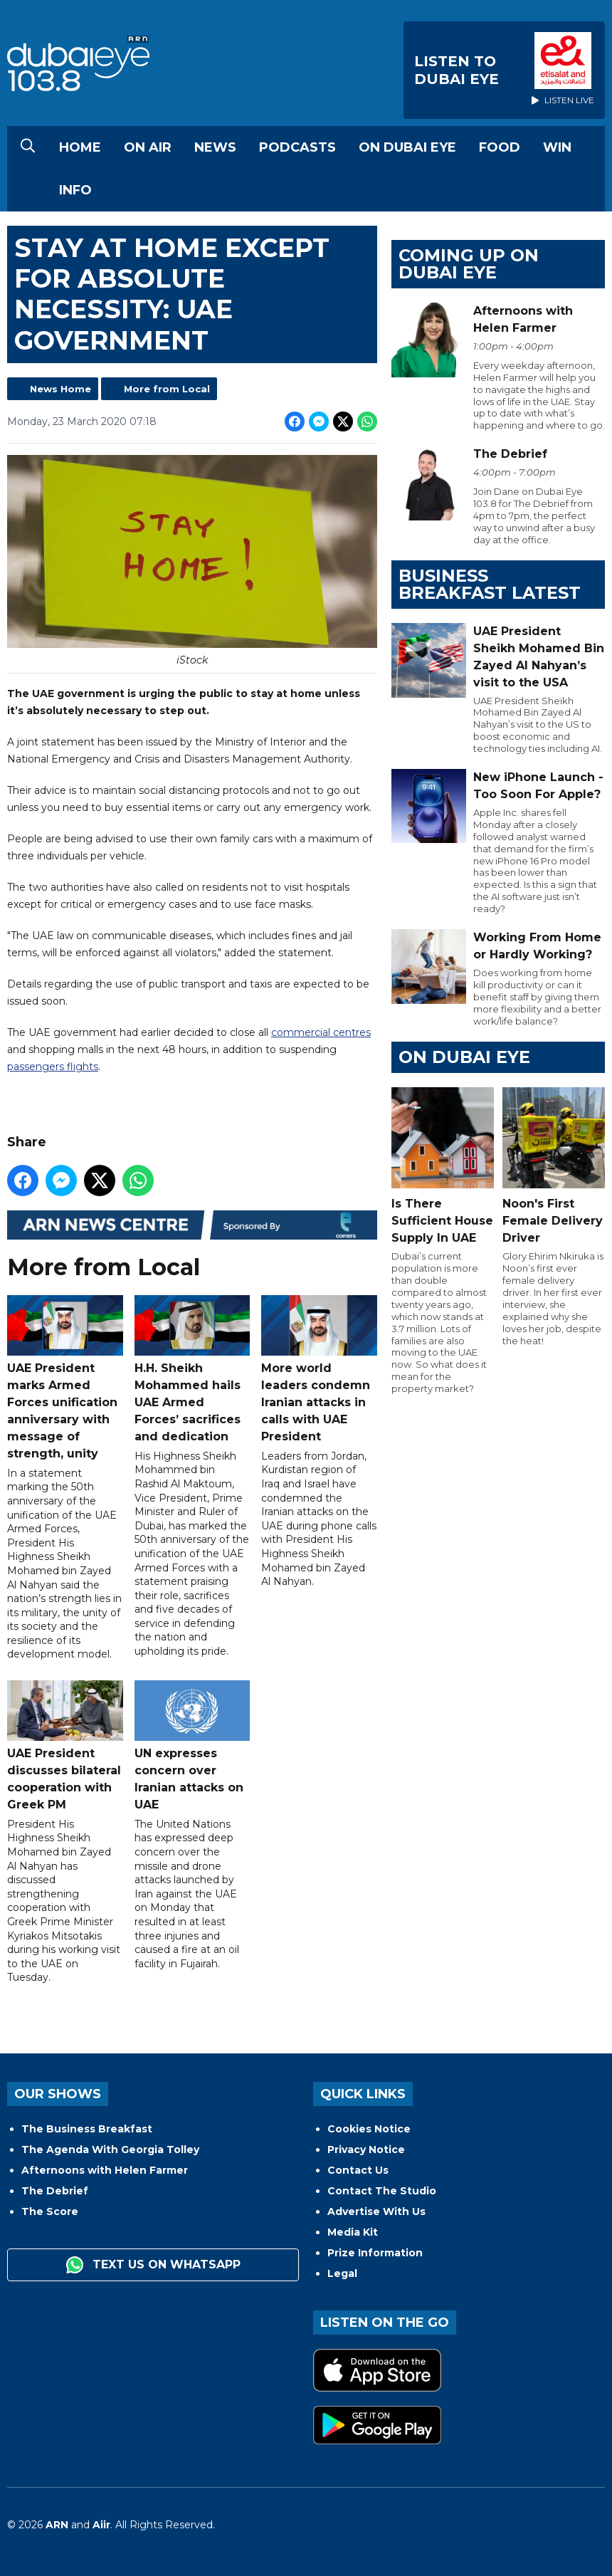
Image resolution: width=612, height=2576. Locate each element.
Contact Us (358, 2170)
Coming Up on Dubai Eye (469, 264)
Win (557, 147)
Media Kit (352, 2232)
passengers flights (52, 1066)
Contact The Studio (381, 2190)
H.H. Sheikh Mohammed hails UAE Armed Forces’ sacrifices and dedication (192, 1369)
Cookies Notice (369, 2128)
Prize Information (375, 2252)
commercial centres (321, 1032)
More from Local (167, 388)
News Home (60, 388)
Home (80, 147)
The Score (49, 2211)
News (215, 147)
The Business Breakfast (86, 2128)
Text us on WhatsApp (153, 2264)
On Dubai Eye (407, 147)
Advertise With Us (376, 2211)
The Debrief (54, 2190)
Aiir (101, 2524)
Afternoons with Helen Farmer (104, 2170)
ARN (57, 2524)
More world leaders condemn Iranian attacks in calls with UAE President (319, 1369)
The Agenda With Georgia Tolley (110, 2149)
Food (499, 147)
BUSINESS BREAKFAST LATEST (490, 584)
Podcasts (297, 147)
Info (75, 190)
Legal (342, 2273)
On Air (148, 147)
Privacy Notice (366, 2149)
